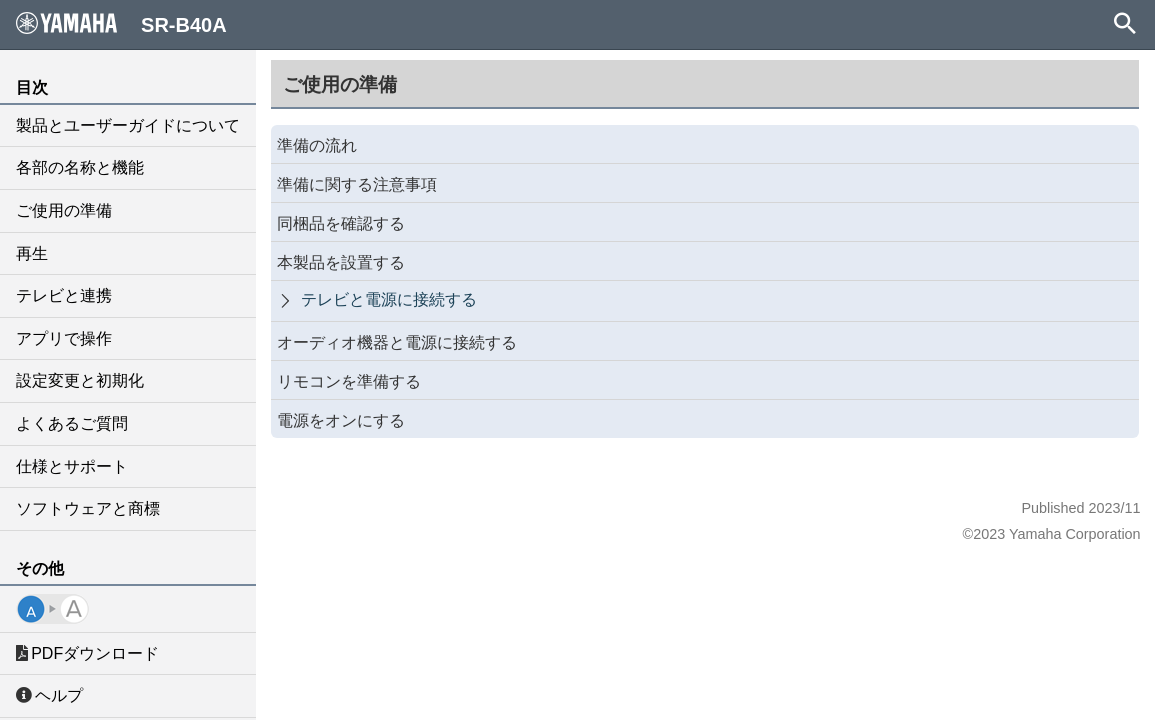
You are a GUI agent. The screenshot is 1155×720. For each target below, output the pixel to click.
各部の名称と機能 (80, 167)
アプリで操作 (64, 338)
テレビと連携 (64, 295)
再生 (32, 253)
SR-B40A (121, 24)
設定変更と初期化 (80, 380)
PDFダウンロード (87, 653)
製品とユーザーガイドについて (128, 125)
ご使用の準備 (64, 210)
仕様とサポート (72, 466)
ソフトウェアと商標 (88, 508)
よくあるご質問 (72, 423)
